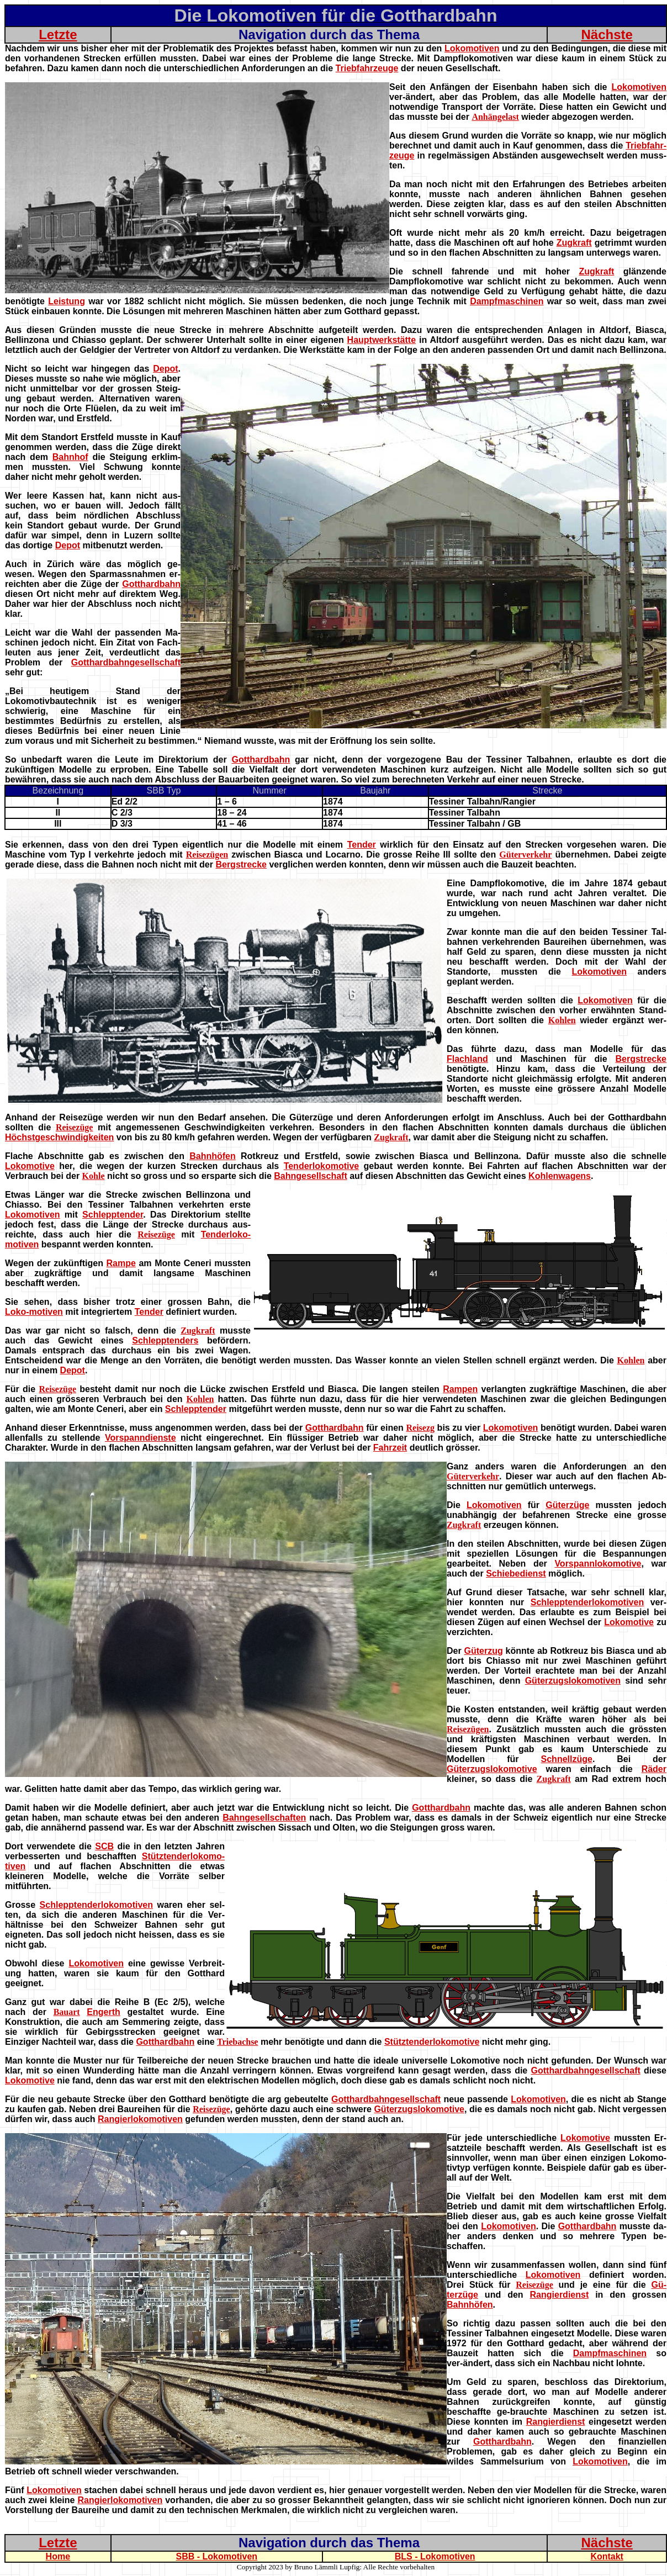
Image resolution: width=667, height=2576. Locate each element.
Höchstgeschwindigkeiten (59, 1137)
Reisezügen (207, 854)
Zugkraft (574, 242)
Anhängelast (495, 116)
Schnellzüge (566, 1759)
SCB (104, 1846)
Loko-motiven (34, 1311)
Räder (654, 1769)
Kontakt (606, 2556)
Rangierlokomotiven (140, 2119)
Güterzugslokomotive (492, 1769)
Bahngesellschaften (264, 1817)
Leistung (66, 301)
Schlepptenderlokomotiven (587, 1602)
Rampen (460, 1389)
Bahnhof (70, 457)
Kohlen (562, 1020)
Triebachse (237, 2041)
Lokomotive (30, 1166)
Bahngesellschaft (310, 1176)
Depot (165, 368)
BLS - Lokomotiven (435, 2556)
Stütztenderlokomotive (431, 2041)
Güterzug (483, 1650)
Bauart (67, 2012)
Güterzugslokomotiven (573, 1680)
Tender (361, 844)
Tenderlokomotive (321, 1166)
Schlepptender (112, 1214)
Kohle (93, 1176)
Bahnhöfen (212, 1156)
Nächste (606, 34)
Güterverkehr (525, 854)
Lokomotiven (472, 48)
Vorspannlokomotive (597, 1563)
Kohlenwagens (559, 1176)
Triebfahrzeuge (367, 68)
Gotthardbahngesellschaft (126, 662)
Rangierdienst (559, 2294)
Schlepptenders (165, 1340)
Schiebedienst (516, 1573)
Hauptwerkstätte (381, 340)
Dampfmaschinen (506, 301)
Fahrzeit (390, 1447)
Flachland (467, 1059)
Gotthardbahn (151, 584)
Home (58, 2556)
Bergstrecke (241, 864)
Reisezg (420, 1427)
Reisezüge (74, 1127)
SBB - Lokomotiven (217, 2556)
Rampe (121, 1263)
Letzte (58, 34)
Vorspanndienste (140, 1437)
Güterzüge (567, 1505)
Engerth (103, 2012)
